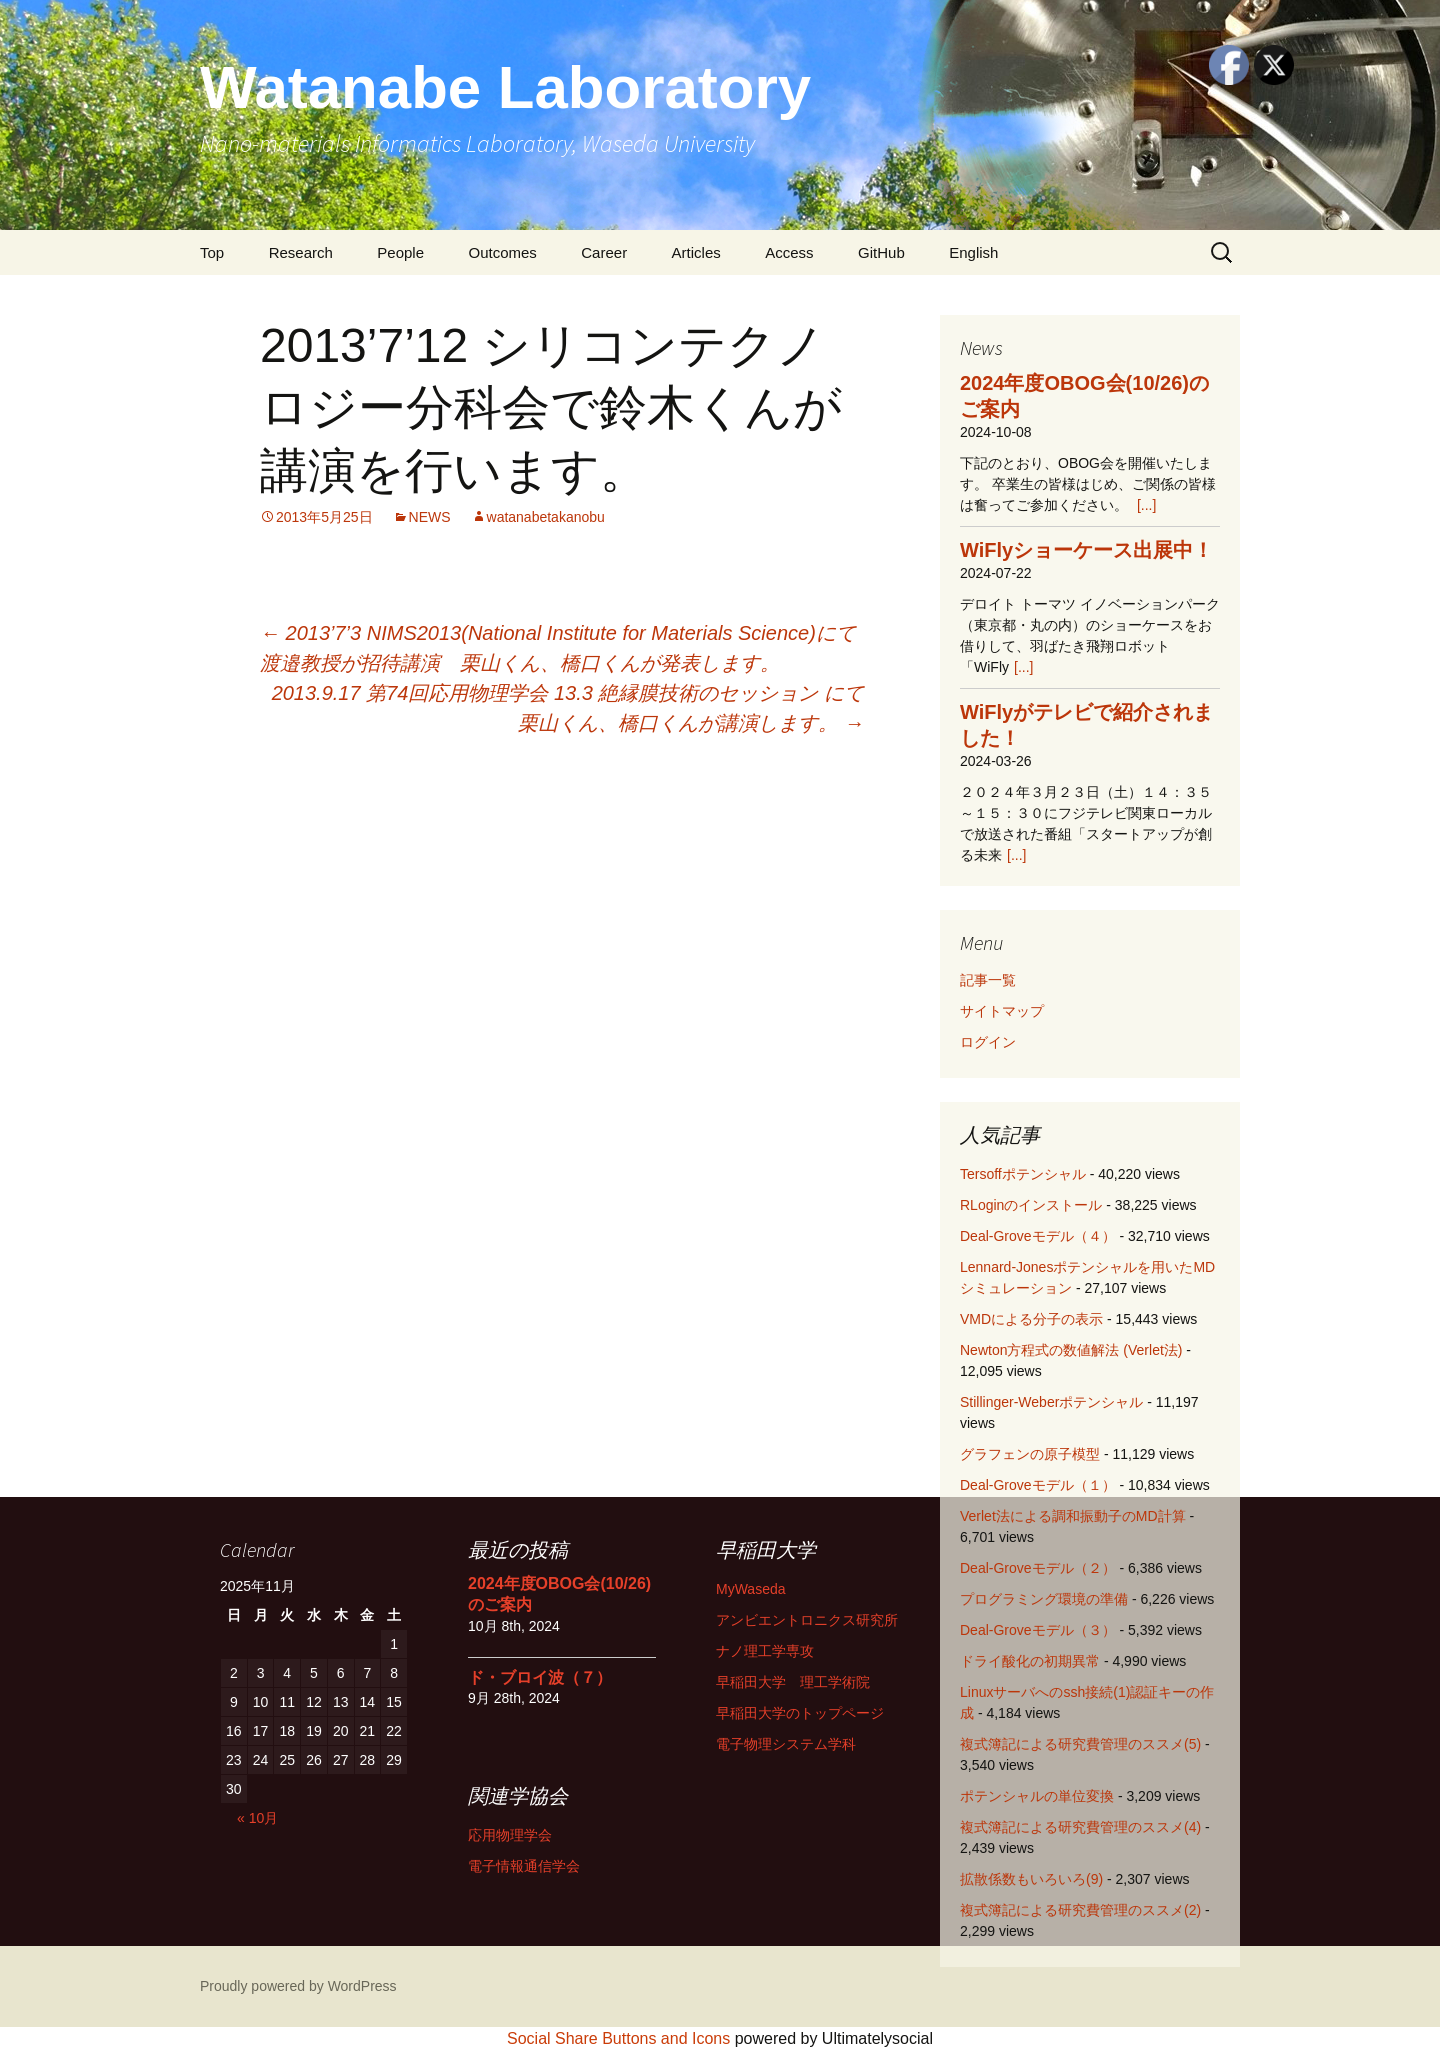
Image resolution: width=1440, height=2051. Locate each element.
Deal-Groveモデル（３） (1038, 1630)
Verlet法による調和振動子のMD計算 (1073, 1516)
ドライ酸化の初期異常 (1030, 1661)
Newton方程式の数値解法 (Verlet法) (1071, 1350)
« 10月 (257, 1818)
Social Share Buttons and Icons (618, 2038)
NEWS (430, 517)
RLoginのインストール (1031, 1205)
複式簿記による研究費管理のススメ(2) (1080, 1910)
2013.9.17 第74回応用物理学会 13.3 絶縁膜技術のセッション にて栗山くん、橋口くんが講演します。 (568, 708)
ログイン (988, 1042)
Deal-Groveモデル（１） (1038, 1485)
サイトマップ (1002, 1011)
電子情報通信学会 (524, 1866)
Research (301, 252)
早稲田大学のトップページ (800, 1713)
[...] (1146, 505)
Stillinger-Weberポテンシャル (1051, 1402)
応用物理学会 (510, 1835)
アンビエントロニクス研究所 (807, 1620)
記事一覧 (988, 980)
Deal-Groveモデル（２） (1038, 1568)
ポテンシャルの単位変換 (1037, 1796)
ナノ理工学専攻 (765, 1651)
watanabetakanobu (546, 517)
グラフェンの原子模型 (1030, 1454)
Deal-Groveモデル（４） (1038, 1236)
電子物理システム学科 (786, 1744)
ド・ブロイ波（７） (540, 1677)
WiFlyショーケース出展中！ (1086, 550)
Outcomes (502, 252)
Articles (696, 252)
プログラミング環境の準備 (1044, 1599)
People (400, 252)
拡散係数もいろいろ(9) (1031, 1879)
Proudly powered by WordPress (298, 1986)
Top (212, 252)
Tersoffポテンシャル (1023, 1174)
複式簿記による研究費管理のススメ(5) (1080, 1744)
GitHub (881, 252)
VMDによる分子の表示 (1031, 1319)
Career (604, 252)
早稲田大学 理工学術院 (793, 1682)
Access (789, 252)
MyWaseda (751, 1589)
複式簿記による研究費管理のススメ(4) (1080, 1827)
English (973, 252)
